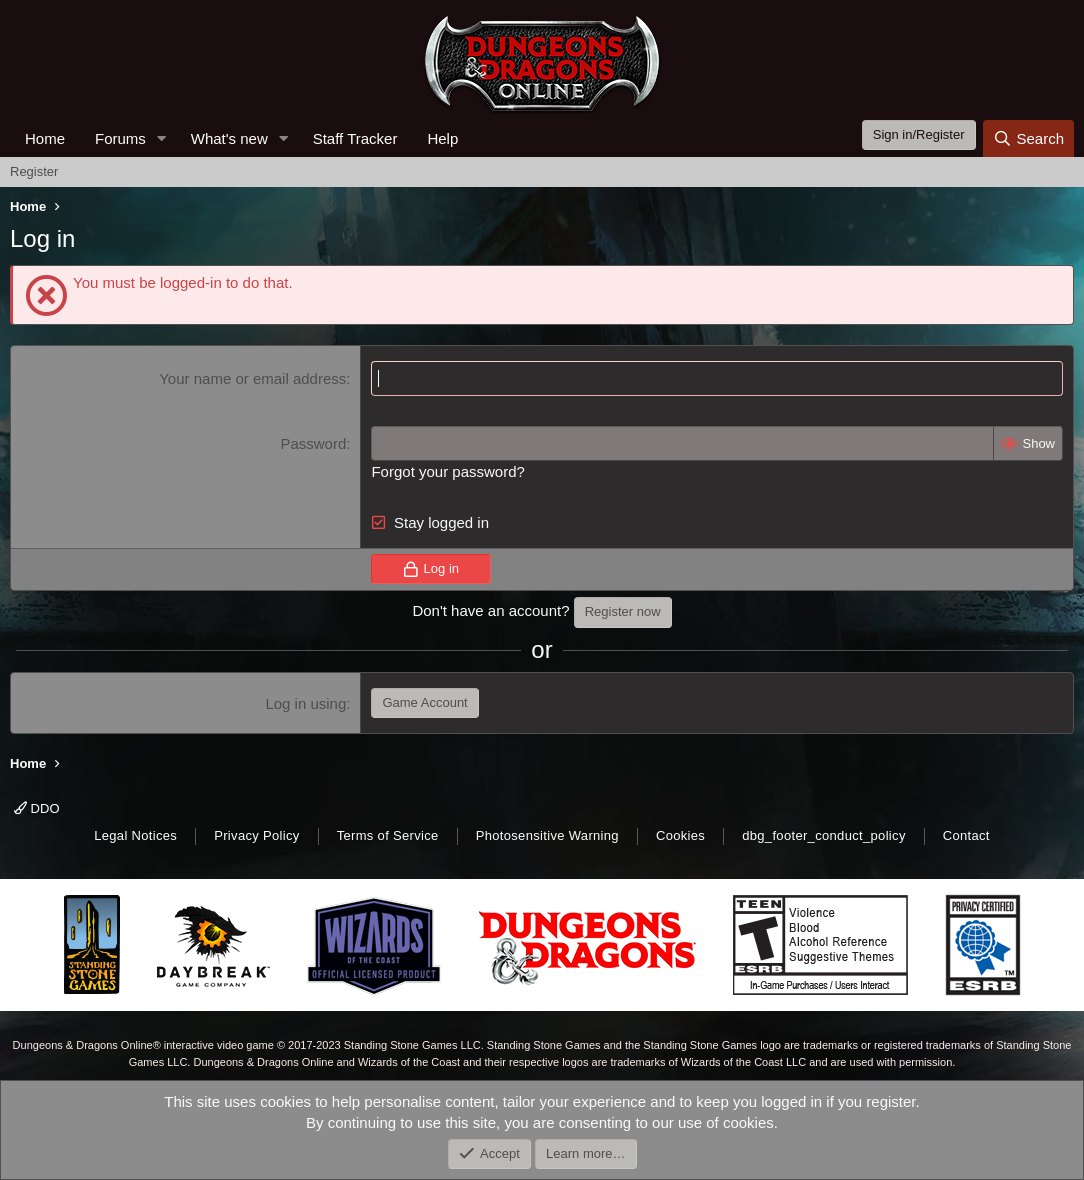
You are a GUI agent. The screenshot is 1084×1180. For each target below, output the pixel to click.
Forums (120, 138)
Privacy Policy (256, 835)
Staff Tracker (355, 138)
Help (442, 138)
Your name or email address (252, 378)
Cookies (680, 835)
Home (45, 138)
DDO (37, 808)
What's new (229, 138)
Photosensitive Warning (547, 835)
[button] (162, 138)
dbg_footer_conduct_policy (824, 835)
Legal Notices (135, 835)
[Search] (1028, 138)
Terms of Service (388, 835)
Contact (966, 835)
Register (34, 171)
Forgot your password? (447, 471)
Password (313, 443)
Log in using (305, 703)
